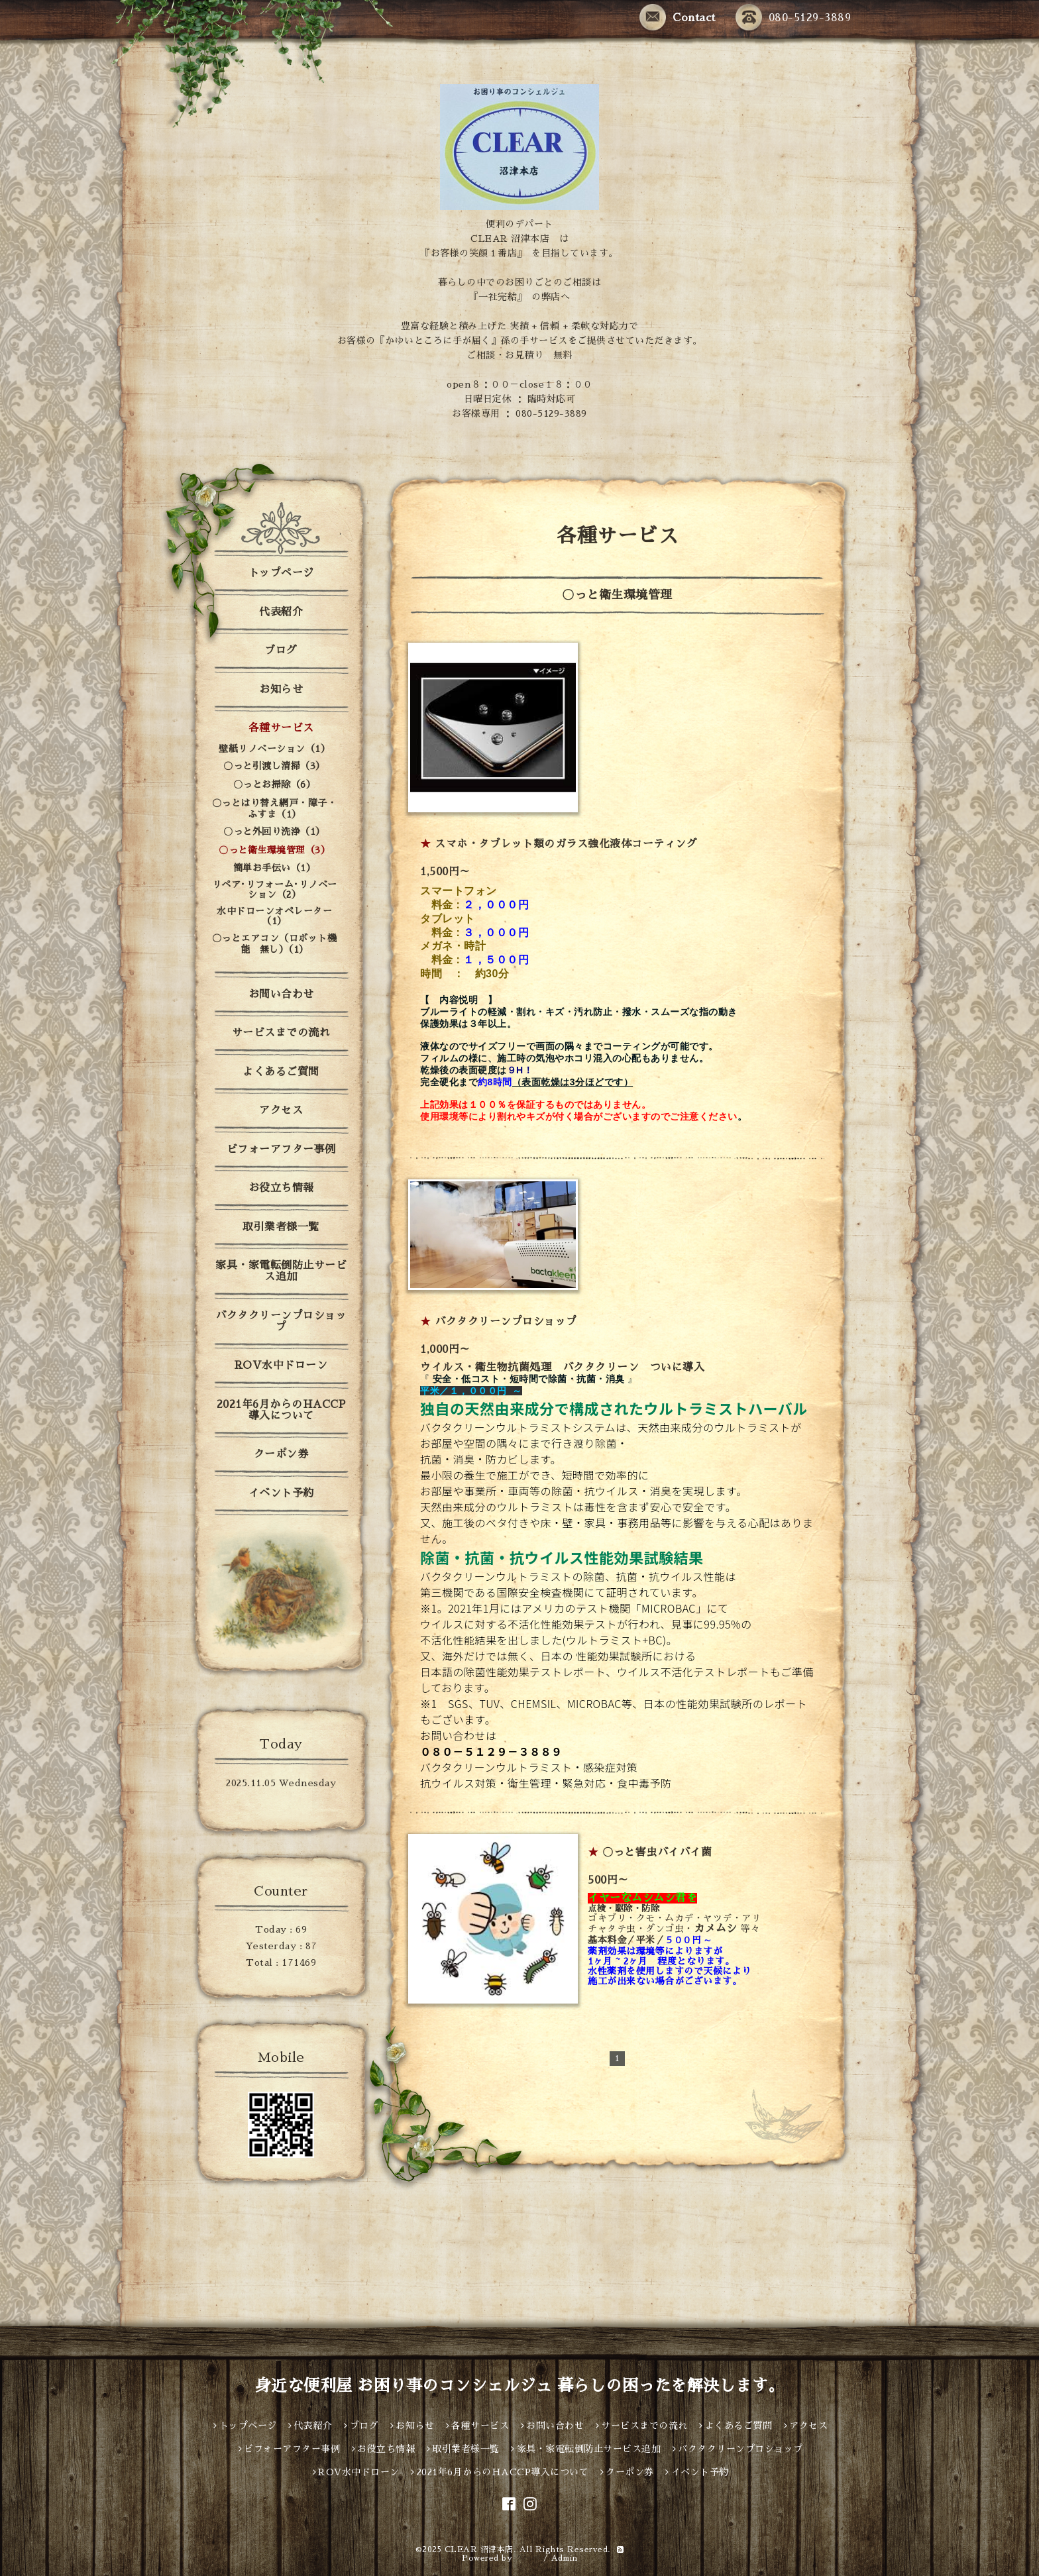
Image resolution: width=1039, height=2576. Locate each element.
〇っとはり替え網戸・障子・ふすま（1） (274, 808)
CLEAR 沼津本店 (479, 2549)
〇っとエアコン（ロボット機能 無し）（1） (274, 944)
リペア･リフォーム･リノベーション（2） (274, 889)
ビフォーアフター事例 (281, 1149)
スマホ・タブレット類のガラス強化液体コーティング (566, 844)
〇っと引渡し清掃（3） (274, 766)
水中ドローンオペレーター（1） (274, 916)
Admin (564, 2558)
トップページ (281, 573)
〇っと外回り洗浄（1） (274, 831)
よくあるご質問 (281, 1072)
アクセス (281, 1110)
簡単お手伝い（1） (274, 868)
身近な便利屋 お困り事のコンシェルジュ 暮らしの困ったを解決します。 (520, 2386)
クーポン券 (281, 1454)
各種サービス (281, 728)
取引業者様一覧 (281, 1227)
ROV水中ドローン (281, 1365)
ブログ (281, 650)
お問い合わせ (281, 994)
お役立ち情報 (281, 1188)
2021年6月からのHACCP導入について (281, 1410)
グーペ (528, 2558)
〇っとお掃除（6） (274, 784)
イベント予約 (281, 1493)
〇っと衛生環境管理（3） (274, 850)
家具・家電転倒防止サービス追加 (281, 1271)
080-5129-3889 (793, 18)
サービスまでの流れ (281, 1033)
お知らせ (281, 689)
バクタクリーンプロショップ (506, 1321)
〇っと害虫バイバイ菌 (657, 1852)
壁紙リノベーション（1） (274, 748)
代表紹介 (281, 612)
